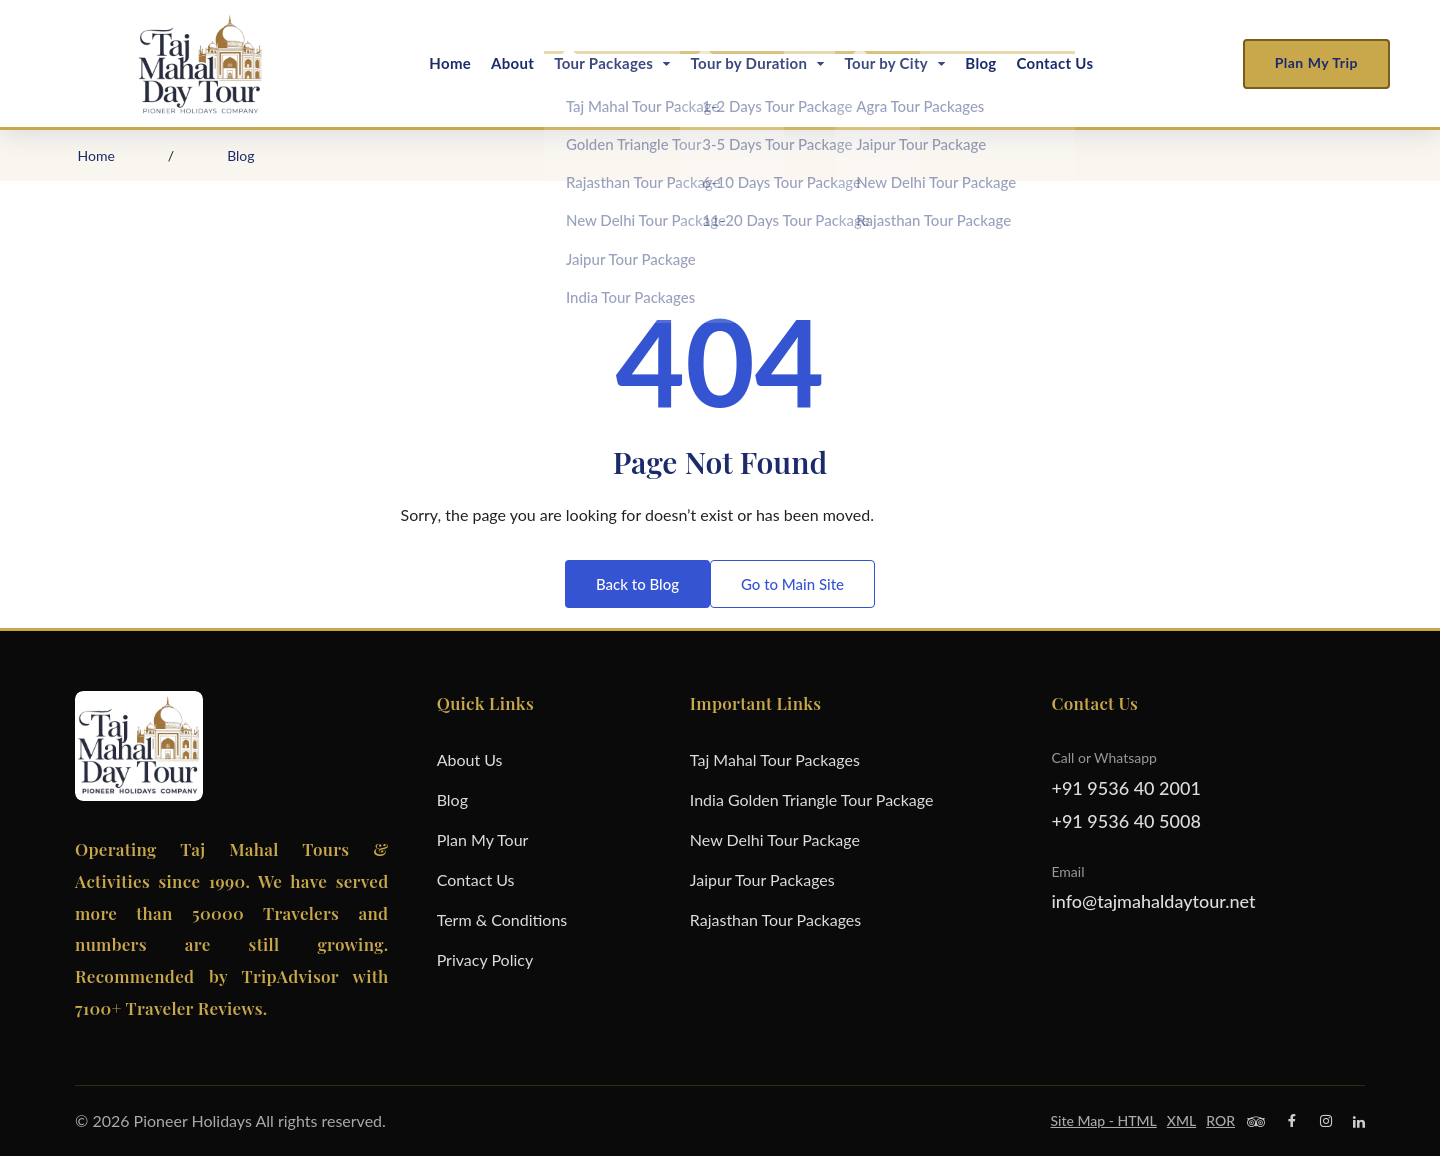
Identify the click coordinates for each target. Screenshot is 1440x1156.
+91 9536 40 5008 (1125, 821)
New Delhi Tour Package (775, 839)
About (512, 63)
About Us (470, 759)
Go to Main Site (792, 584)
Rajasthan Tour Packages (775, 919)
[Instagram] (1326, 1121)
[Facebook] (1292, 1121)
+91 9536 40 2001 (1125, 788)
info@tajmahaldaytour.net (1153, 901)
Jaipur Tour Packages (762, 879)
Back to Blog (637, 584)
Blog (980, 63)
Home (450, 63)
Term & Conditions (502, 919)
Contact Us (1054, 63)
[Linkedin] (1359, 1121)
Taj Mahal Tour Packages (775, 759)
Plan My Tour (483, 839)
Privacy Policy (485, 959)
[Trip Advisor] (1256, 1121)
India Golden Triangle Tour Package (812, 799)
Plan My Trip (1316, 62)
